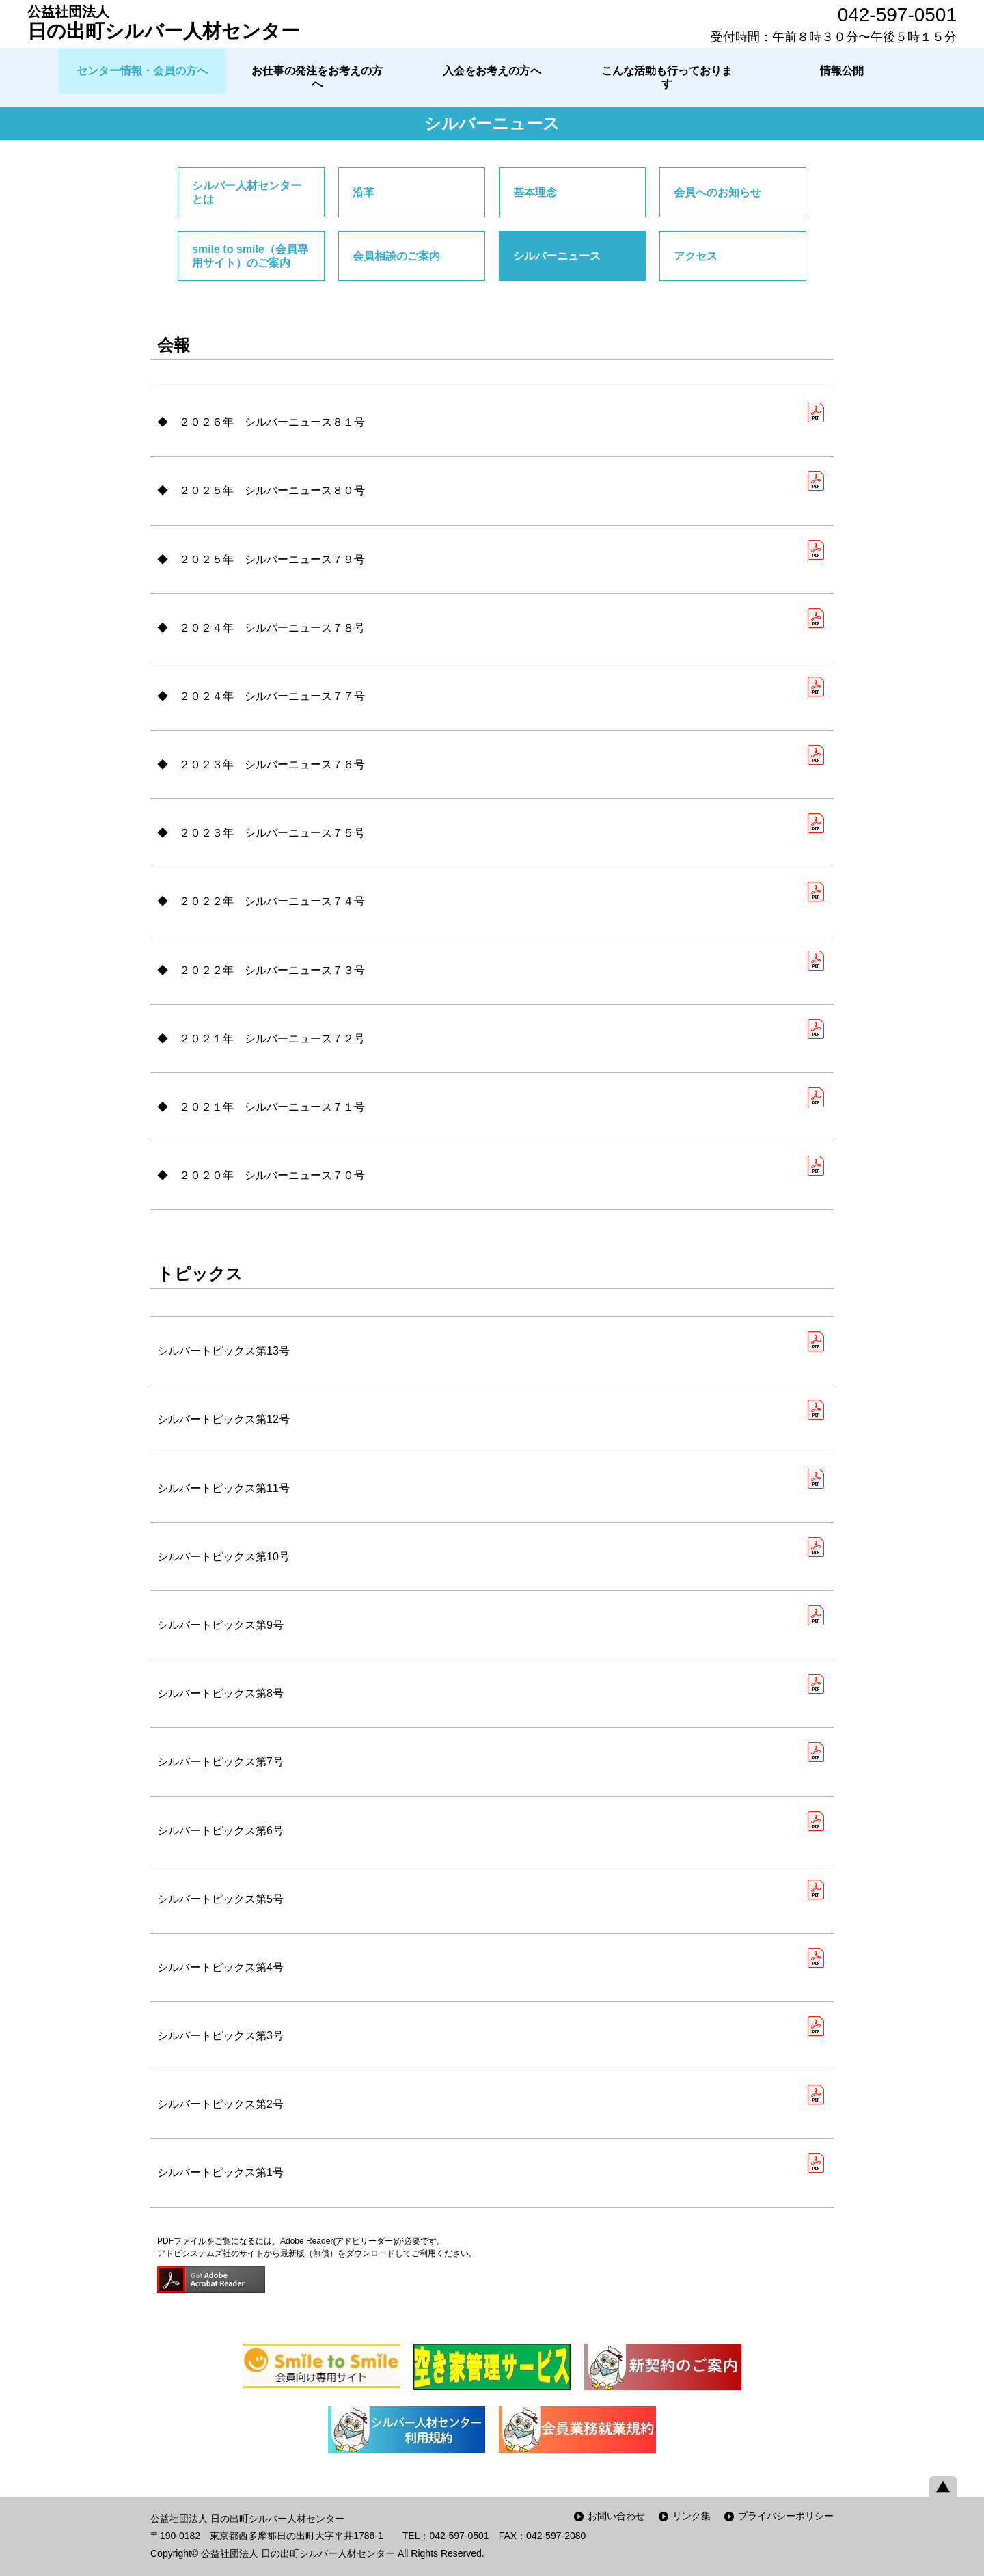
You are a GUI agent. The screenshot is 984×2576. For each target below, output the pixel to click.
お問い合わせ (616, 2515)
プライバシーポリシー (786, 2515)
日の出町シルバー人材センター (163, 22)
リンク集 (691, 2515)
